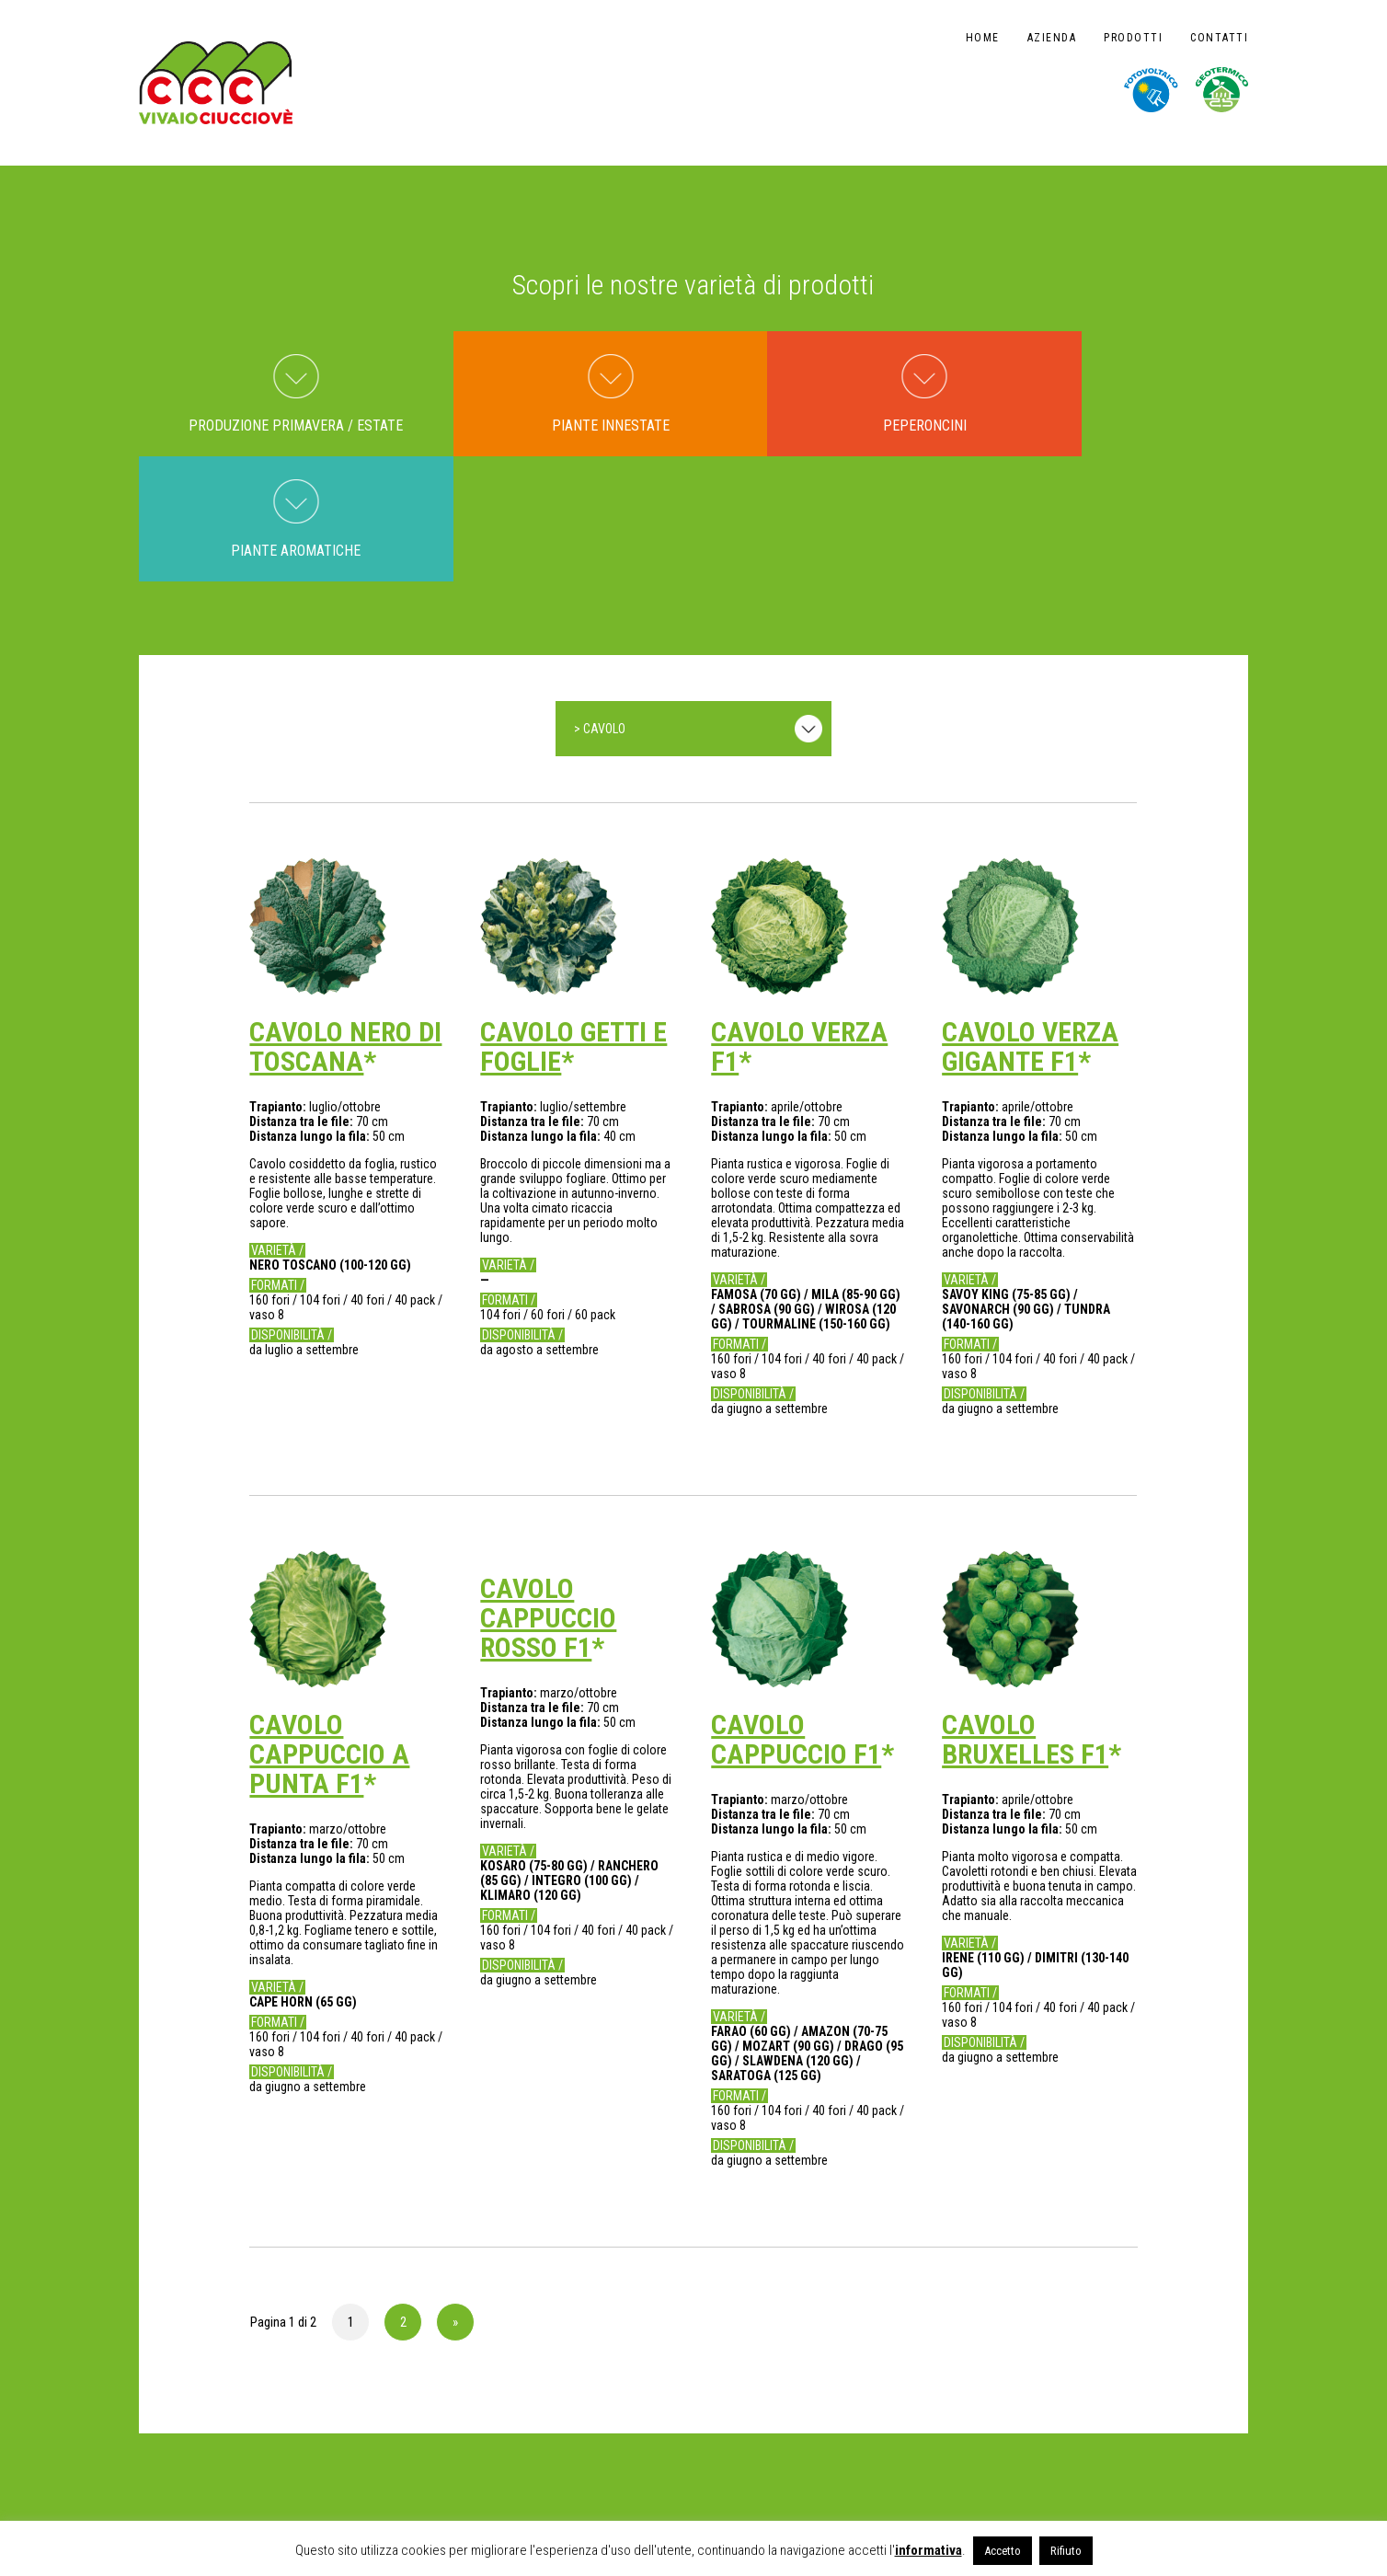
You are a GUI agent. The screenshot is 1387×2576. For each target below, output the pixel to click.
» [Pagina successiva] (455, 2198)
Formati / (277, 1161)
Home (983, 37)
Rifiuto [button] (1066, 2551)
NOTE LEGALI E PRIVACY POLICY (219, 2495)
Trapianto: (279, 982)
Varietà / (277, 1126)
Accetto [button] (1002, 2551)
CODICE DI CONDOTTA (367, 2495)
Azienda (1052, 37)
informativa (928, 2550)
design (1209, 2482)
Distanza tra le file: (302, 997)
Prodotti (1133, 37)
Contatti (1219, 37)
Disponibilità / (291, 1210)
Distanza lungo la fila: (311, 1012)
